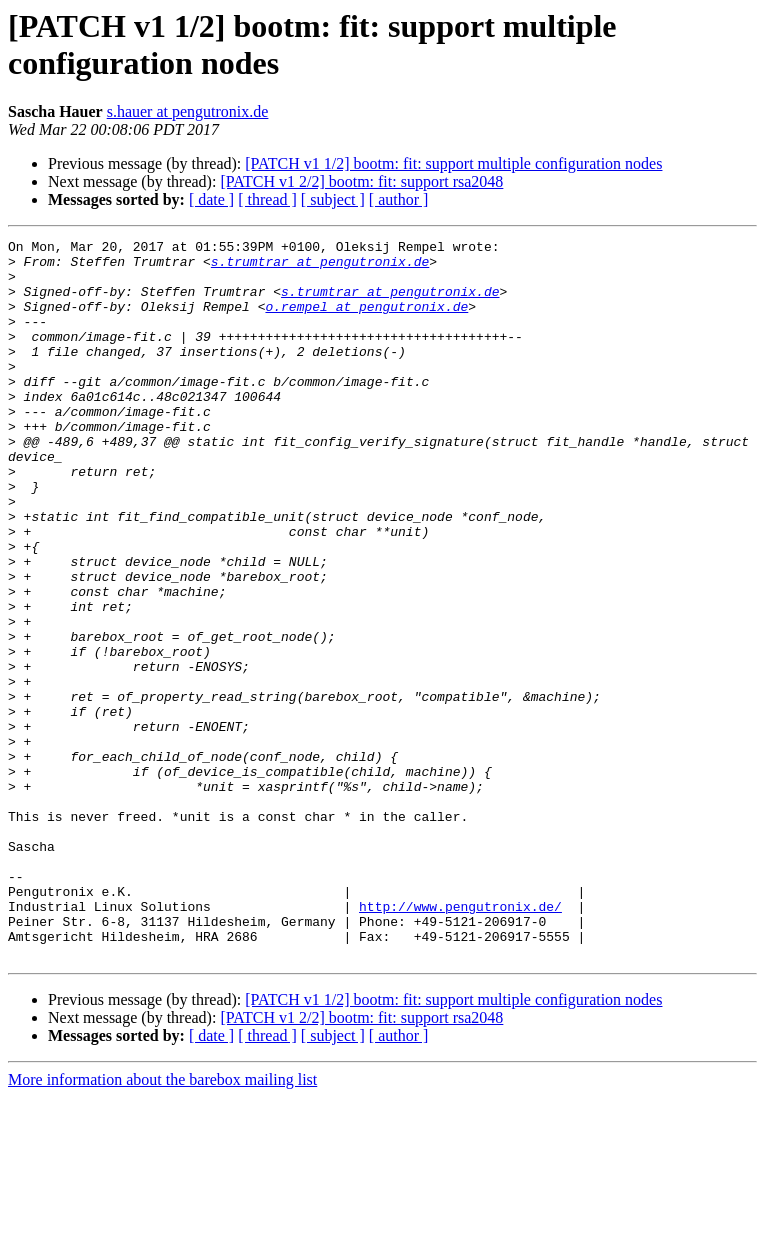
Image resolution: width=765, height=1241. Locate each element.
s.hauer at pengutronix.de (188, 111)
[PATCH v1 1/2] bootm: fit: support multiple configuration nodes (453, 163)
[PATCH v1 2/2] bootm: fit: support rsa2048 (361, 181)
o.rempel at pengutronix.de (366, 321)
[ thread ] (267, 199)
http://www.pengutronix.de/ (460, 1041)
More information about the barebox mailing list (162, 1223)
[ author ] (399, 199)
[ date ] (211, 199)
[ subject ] (333, 199)
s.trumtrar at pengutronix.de (320, 267)
